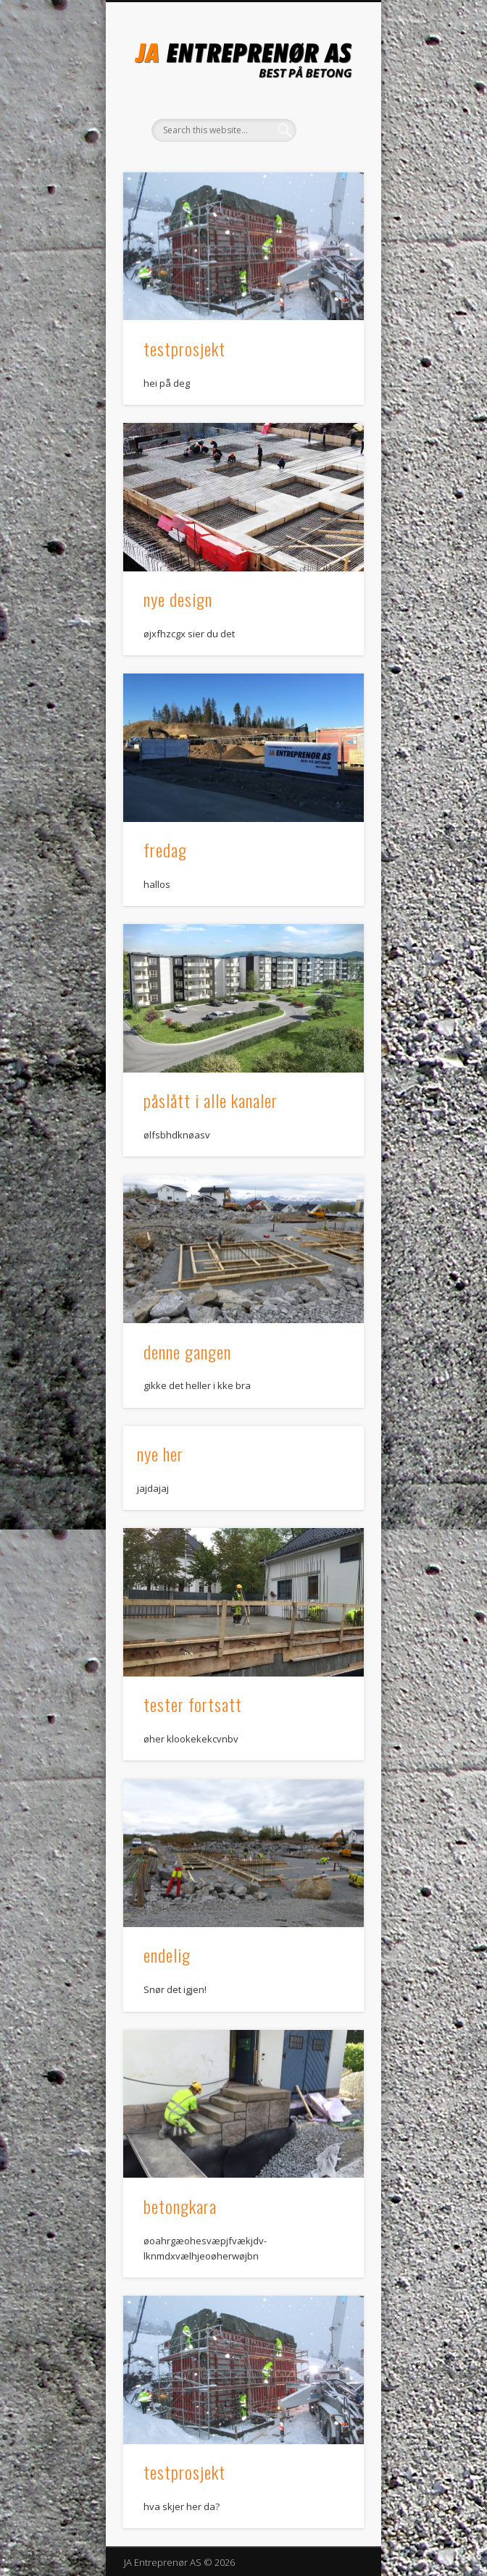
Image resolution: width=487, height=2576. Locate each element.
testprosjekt (184, 348)
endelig (167, 1955)
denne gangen (187, 1351)
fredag (165, 849)
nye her (160, 1453)
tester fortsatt (192, 1704)
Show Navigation (328, 129)
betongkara (180, 2206)
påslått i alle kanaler (210, 1100)
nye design (177, 599)
